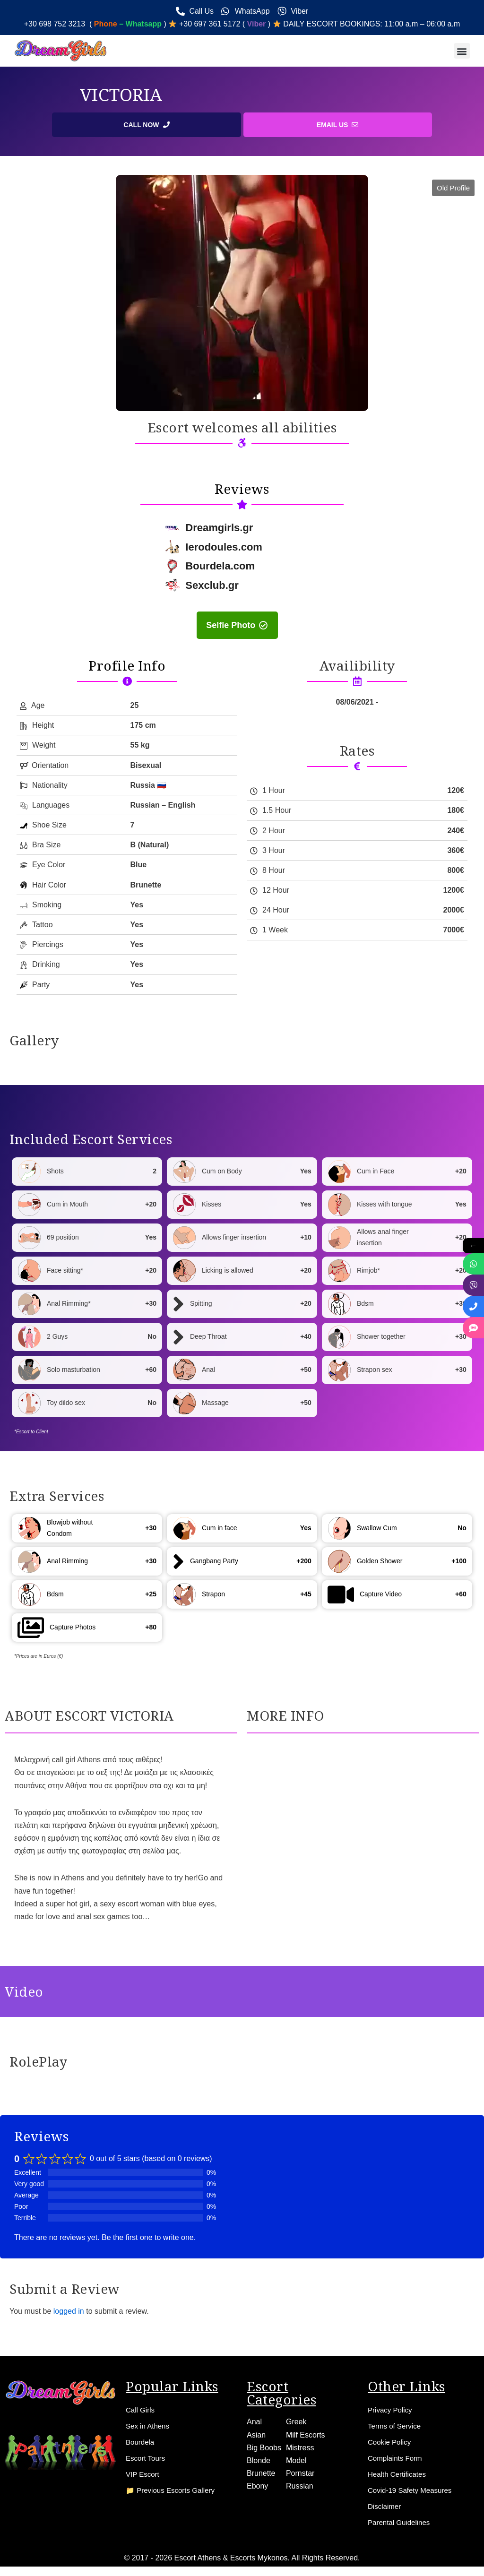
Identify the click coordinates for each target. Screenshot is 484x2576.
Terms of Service (396, 2426)
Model (296, 2460)
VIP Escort (143, 2474)
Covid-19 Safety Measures (412, 2490)
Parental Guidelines (401, 2522)
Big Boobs (264, 2447)
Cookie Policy (391, 2442)
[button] (462, 51)
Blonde (258, 2460)
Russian (299, 2486)
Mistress (300, 2447)
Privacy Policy (391, 2410)
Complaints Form (396, 2458)
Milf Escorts (305, 2434)
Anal (254, 2422)
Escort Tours (147, 2458)
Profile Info (126, 666)
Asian (256, 2434)
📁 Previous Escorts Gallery (173, 2490)
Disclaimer (385, 2506)
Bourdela (141, 2442)
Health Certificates (399, 2474)
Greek (296, 2422)
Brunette (261, 2473)
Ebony (257, 2486)
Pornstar (300, 2473)
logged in (68, 2312)
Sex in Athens (149, 2426)
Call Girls (141, 2410)
